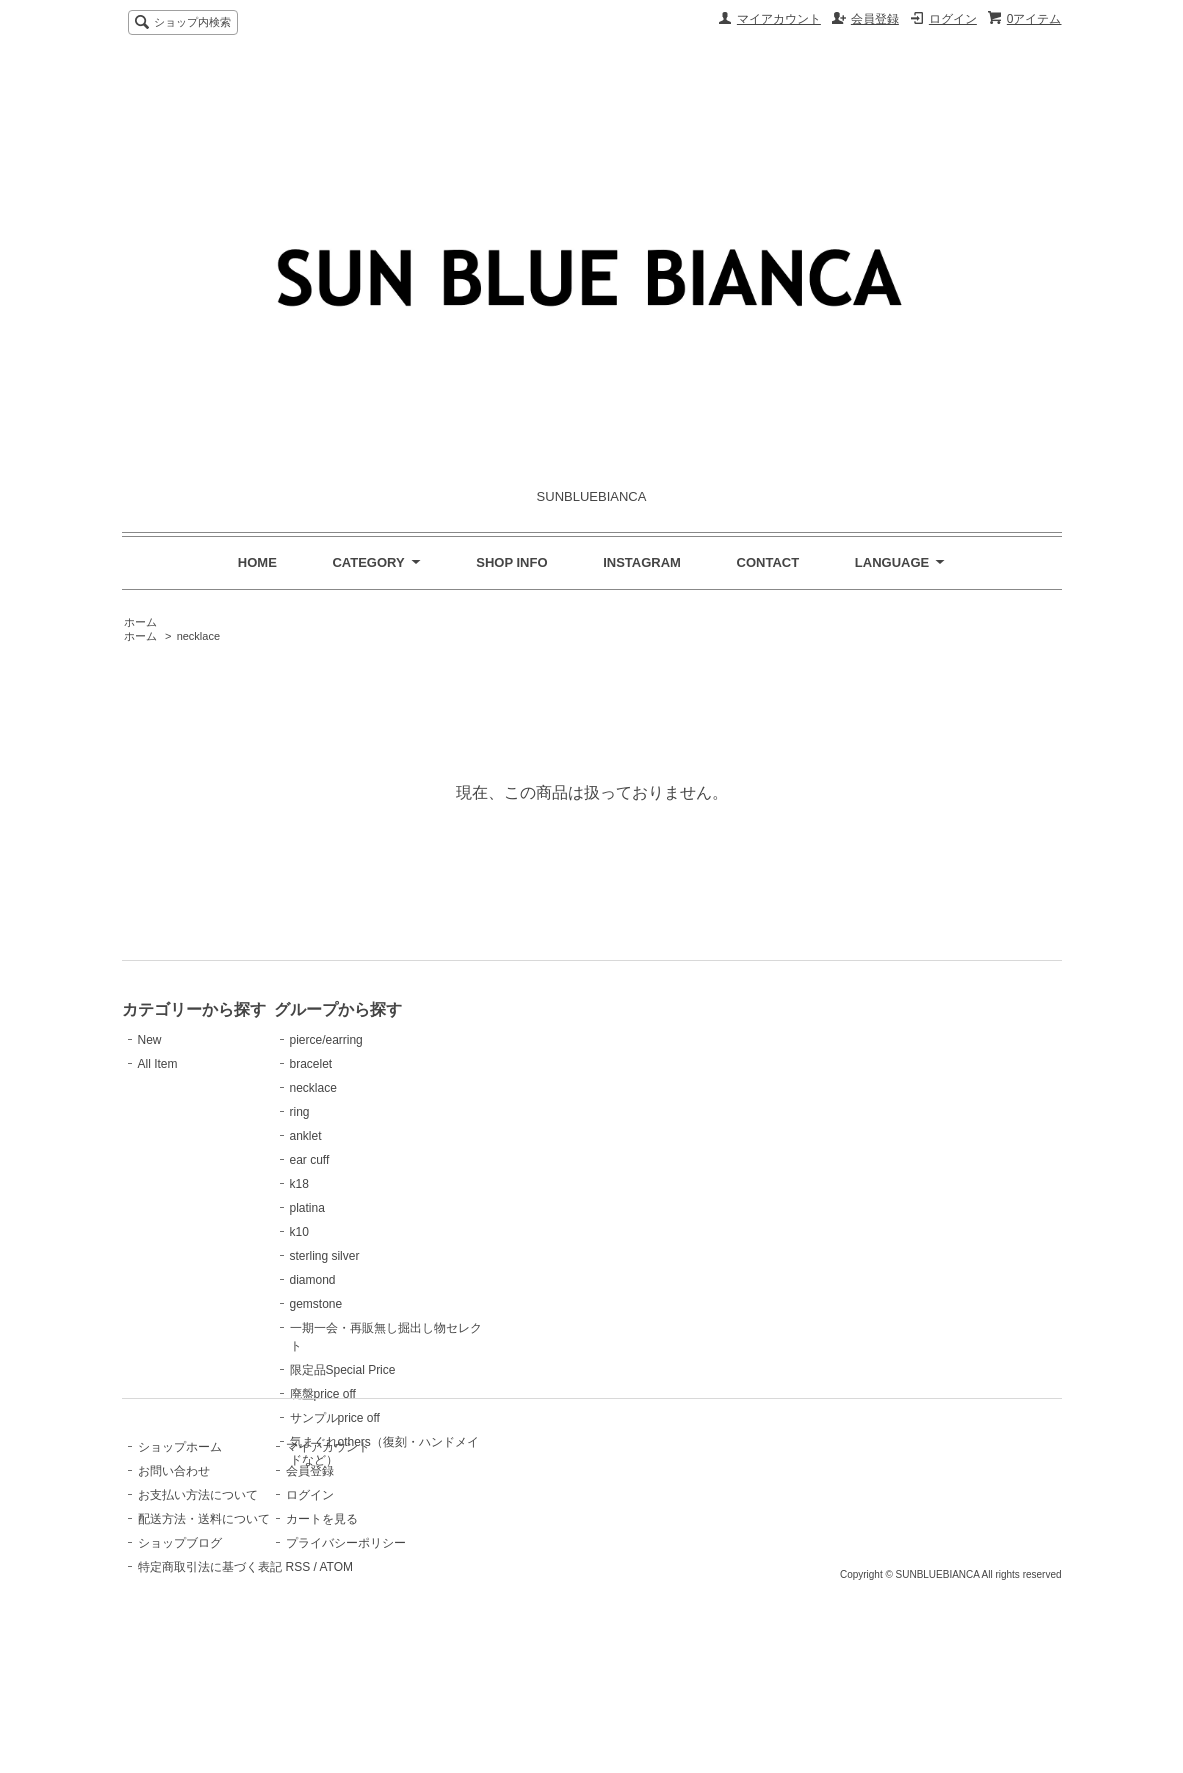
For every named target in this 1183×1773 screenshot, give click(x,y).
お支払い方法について (198, 1613)
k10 (377, 1232)
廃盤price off (401, 1394)
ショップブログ (180, 1661)
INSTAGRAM (642, 562)
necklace (198, 636)
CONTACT (768, 562)
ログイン (953, 19)
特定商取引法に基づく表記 (210, 1685)
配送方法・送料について (204, 1637)
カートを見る (404, 1637)
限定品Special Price (421, 1370)
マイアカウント (779, 19)
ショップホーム (180, 1565)
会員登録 (875, 19)
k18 (377, 1184)
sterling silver (403, 1256)
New (150, 1040)
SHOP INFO (511, 562)
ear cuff (388, 1160)
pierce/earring (404, 1040)
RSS (380, 1685)
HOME (257, 562)
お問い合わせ (174, 1589)
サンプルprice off (413, 1418)
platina (385, 1208)
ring (378, 1112)
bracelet (389, 1064)
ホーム (140, 622)
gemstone (394, 1304)
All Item (158, 1064)
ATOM (418, 1685)
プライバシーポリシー (428, 1661)
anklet (384, 1136)
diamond (391, 1280)
